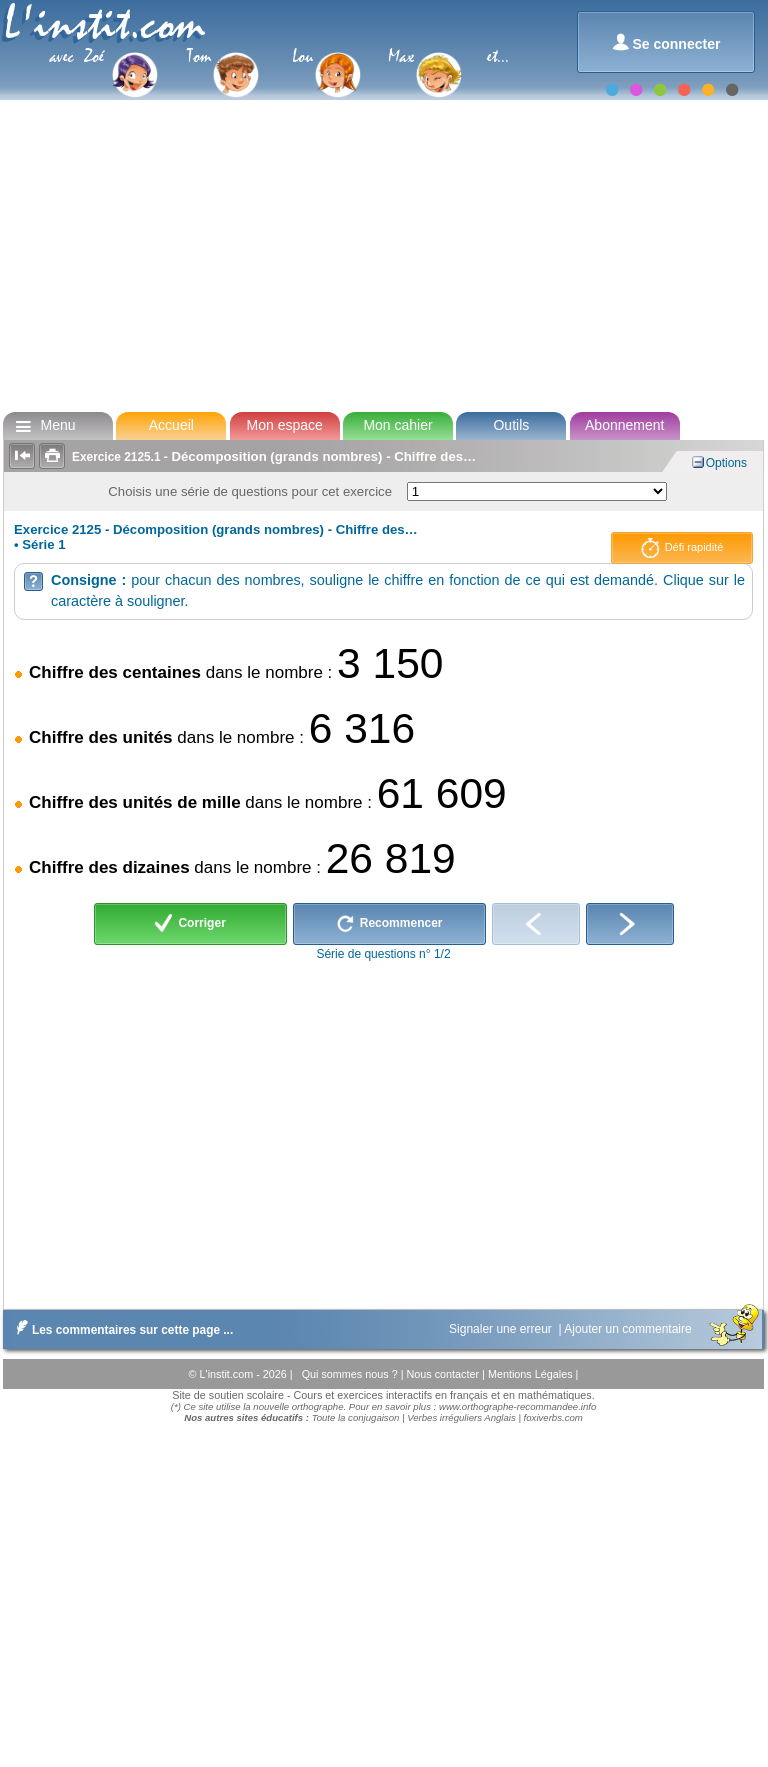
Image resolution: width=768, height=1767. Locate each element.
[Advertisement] (382, 254)
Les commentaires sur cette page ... (120, 1330)
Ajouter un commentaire (629, 1329)
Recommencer (389, 924)
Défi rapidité (682, 548)
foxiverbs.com (553, 1417)
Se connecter (666, 42)
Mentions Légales (532, 1374)
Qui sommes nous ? (351, 1374)
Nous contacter (444, 1374)
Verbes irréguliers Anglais (461, 1417)
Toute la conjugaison (356, 1417)
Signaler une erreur (502, 1329)
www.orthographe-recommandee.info (517, 1406)
